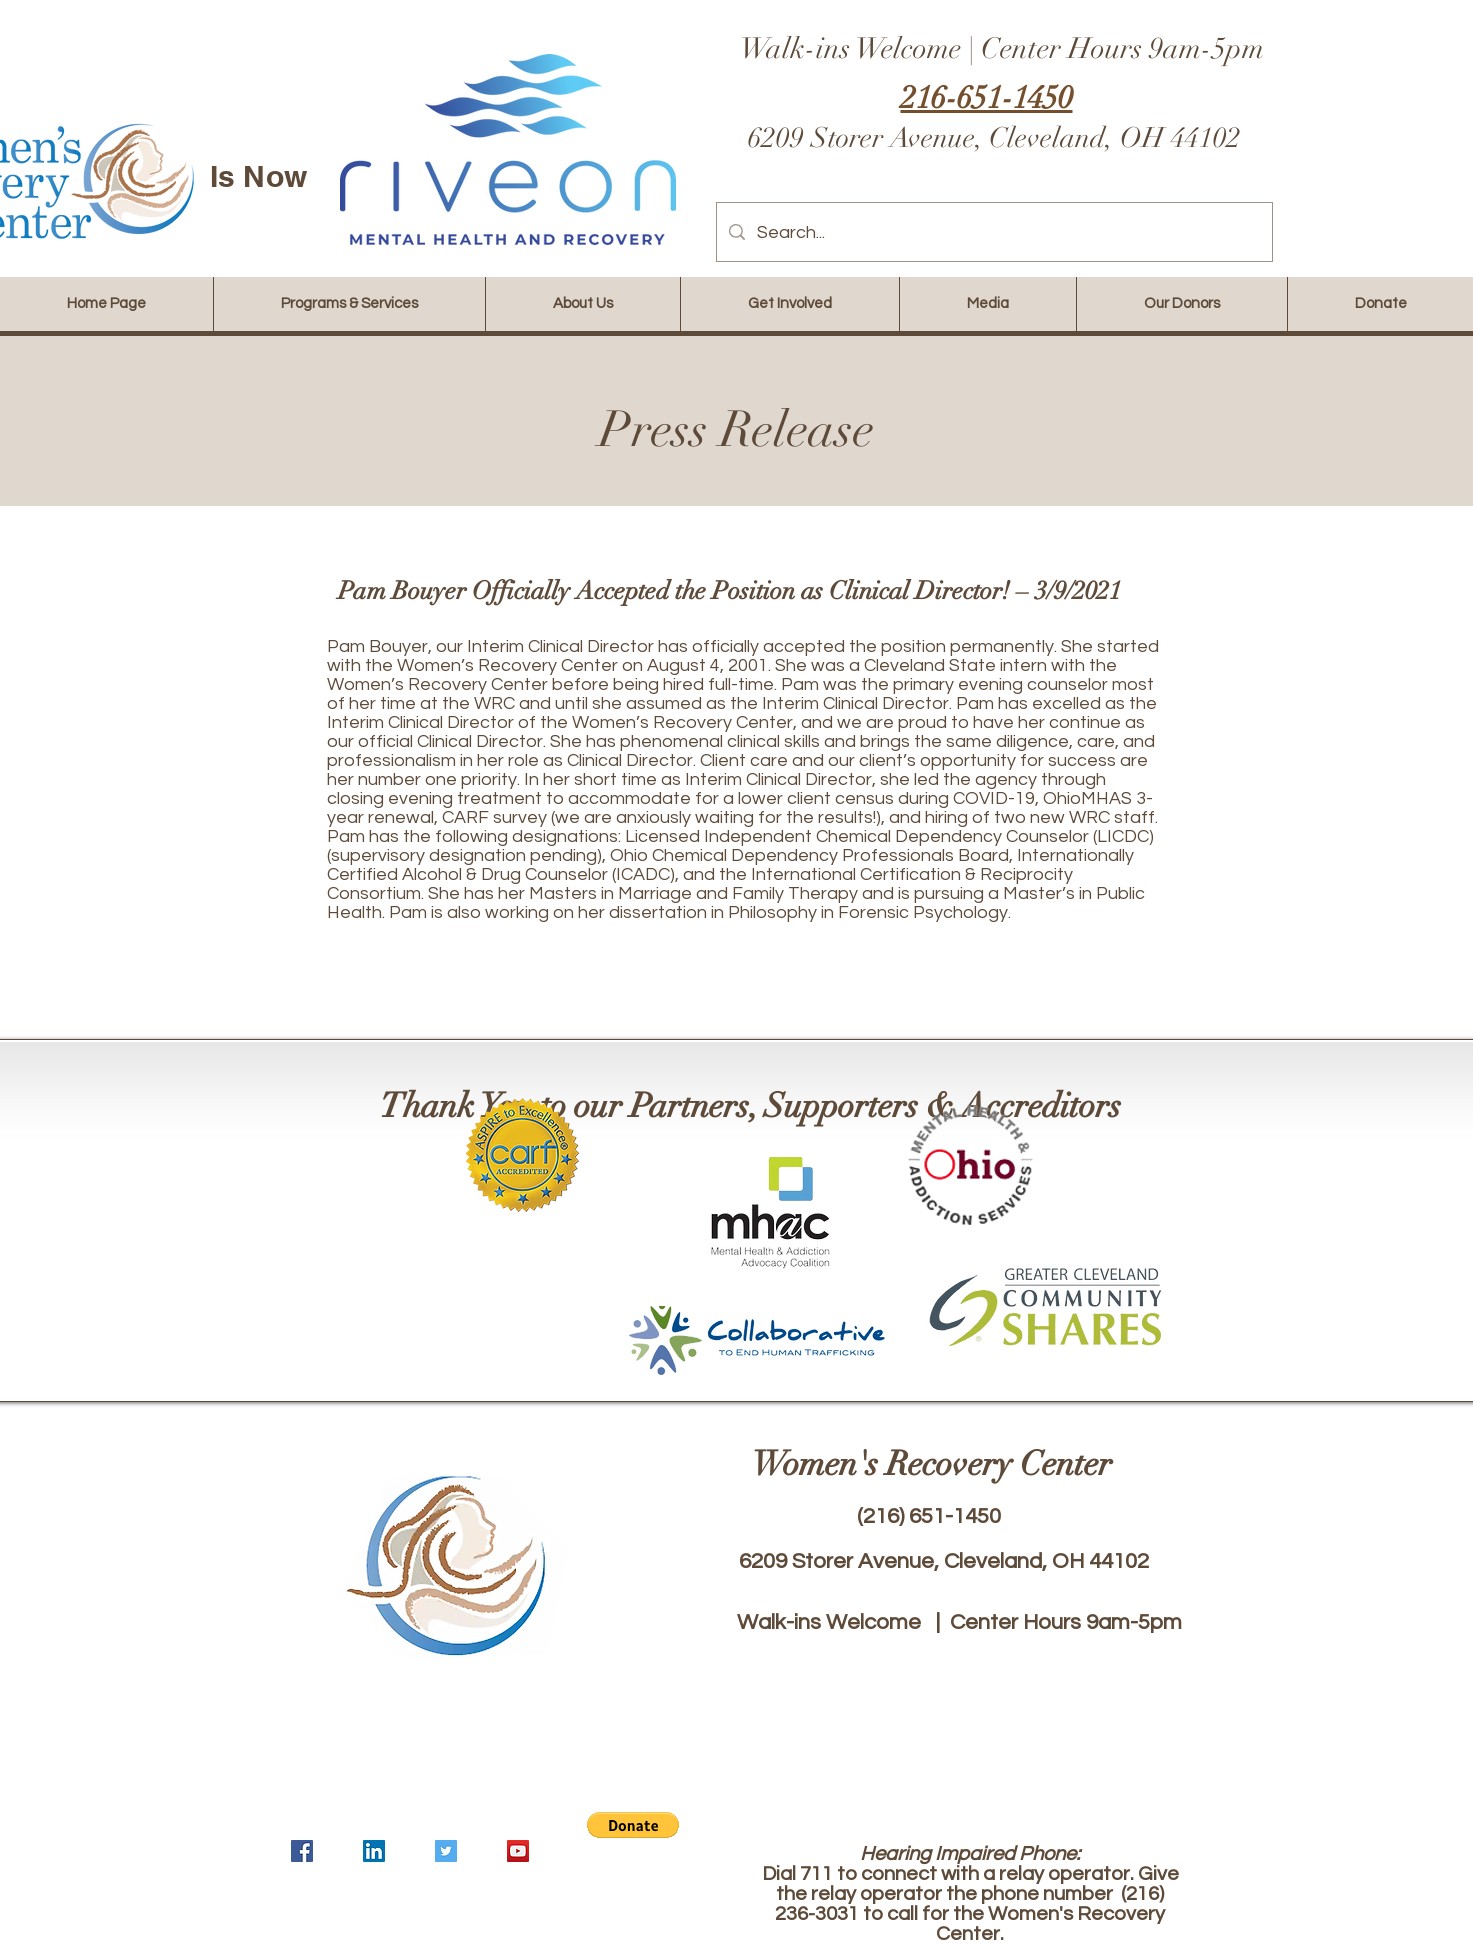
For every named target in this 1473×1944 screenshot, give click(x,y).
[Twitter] (446, 1851)
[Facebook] (302, 1851)
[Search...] (993, 232)
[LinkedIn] (374, 1851)
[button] (633, 1825)
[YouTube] (518, 1851)
